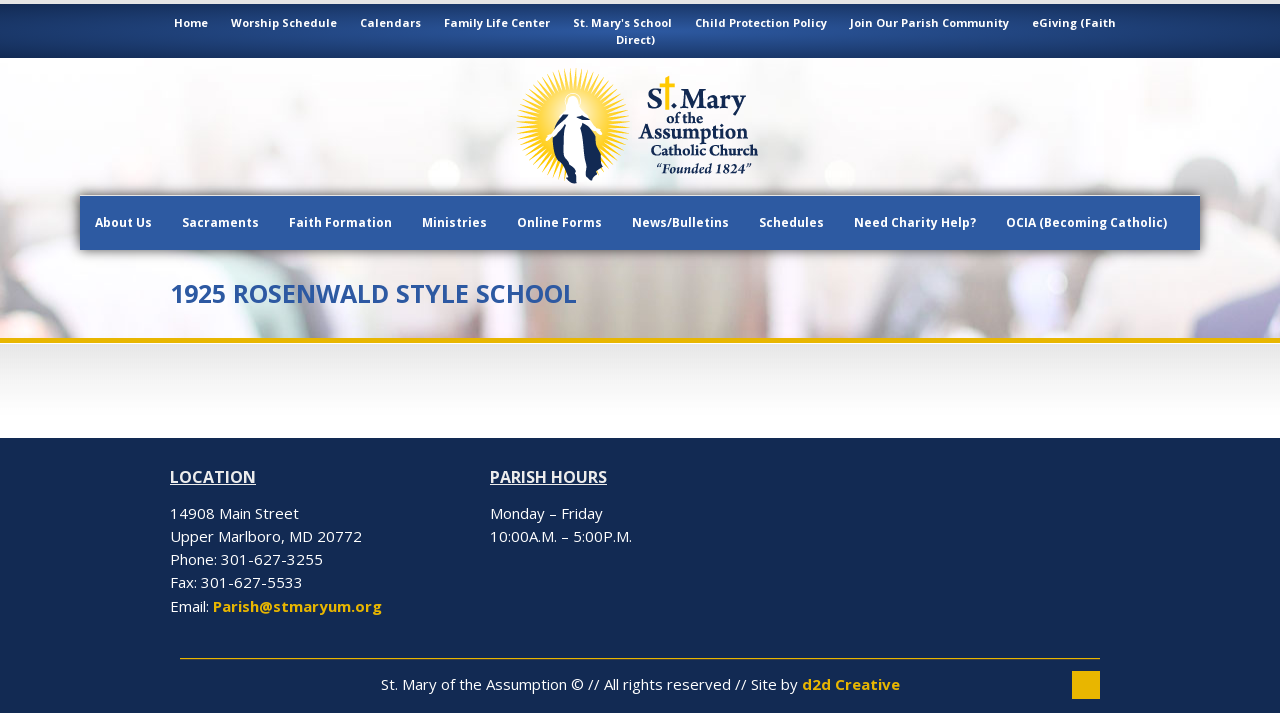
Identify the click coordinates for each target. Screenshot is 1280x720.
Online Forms (559, 222)
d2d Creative (851, 684)
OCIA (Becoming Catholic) (1086, 222)
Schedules (791, 222)
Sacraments (220, 222)
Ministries (454, 222)
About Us (123, 222)
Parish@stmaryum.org (297, 606)
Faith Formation (340, 222)
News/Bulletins (680, 222)
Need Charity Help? (915, 222)
